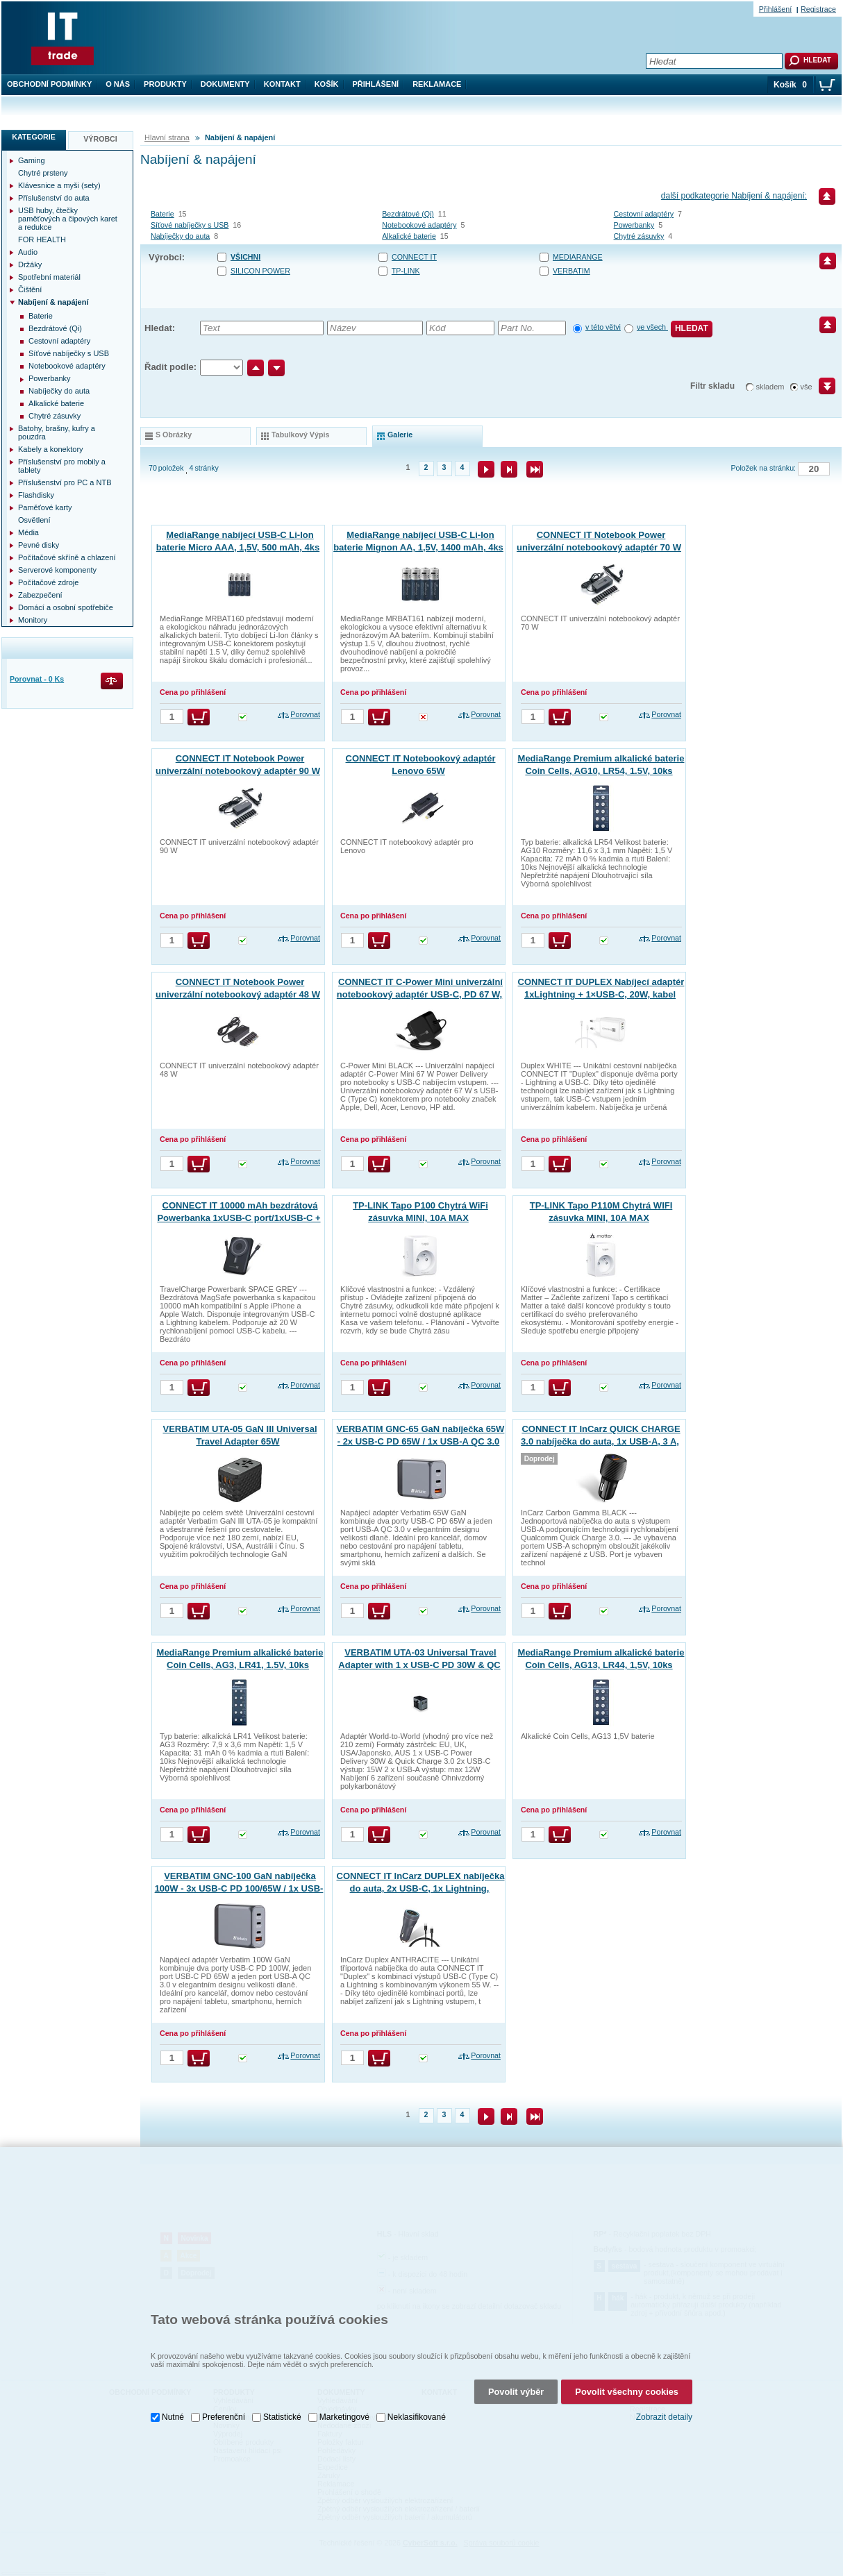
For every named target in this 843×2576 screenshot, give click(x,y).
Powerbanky (634, 225)
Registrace (818, 9)
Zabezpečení (40, 595)
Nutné (173, 2417)
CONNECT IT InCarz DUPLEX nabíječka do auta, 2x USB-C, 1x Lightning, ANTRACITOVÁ (421, 1888)
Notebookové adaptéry (419, 225)
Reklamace (436, 84)
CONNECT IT (414, 257)
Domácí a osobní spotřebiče (65, 607)
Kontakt (282, 84)
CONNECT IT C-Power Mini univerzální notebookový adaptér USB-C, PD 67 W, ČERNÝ (420, 994)
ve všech (652, 327)
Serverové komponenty (57, 570)
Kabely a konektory (50, 449)
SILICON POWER (260, 271)
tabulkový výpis (300, 434)
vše (806, 386)
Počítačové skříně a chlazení (67, 557)
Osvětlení (34, 520)
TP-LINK (406, 271)
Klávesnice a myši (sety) (59, 185)
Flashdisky (36, 495)
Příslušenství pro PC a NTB (65, 482)
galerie (399, 434)
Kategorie (34, 137)
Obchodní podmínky (49, 84)
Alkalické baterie (409, 236)
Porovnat (305, 714)
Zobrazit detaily (664, 2417)
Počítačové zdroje (48, 582)
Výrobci (100, 139)
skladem (770, 386)
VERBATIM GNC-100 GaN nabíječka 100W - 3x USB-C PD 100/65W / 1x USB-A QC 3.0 (239, 1888)
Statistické (282, 2417)
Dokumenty (225, 84)
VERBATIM (571, 271)
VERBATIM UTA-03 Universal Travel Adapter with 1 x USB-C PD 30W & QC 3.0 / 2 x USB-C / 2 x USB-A (419, 1665)
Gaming (31, 160)
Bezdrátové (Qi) (408, 214)
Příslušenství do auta (54, 198)
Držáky (30, 264)
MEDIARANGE (578, 257)
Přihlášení (376, 84)
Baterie (162, 214)
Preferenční (223, 2417)
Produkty (165, 84)
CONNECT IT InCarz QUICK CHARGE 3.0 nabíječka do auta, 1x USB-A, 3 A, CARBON (601, 1441)
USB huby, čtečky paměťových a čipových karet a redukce (67, 218)
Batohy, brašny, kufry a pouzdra (56, 432)
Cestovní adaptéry (644, 214)
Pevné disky (38, 545)
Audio (27, 252)
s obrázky (174, 434)
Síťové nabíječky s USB (189, 225)
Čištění (30, 289)
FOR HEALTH (42, 239)
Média (28, 532)
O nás (118, 84)
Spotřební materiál (49, 277)
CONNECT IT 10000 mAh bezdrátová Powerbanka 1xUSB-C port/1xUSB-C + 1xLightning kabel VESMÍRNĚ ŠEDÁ (238, 1218)
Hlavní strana (167, 137)
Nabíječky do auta (180, 236)
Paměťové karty (45, 507)
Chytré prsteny (43, 173)
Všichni (245, 257)
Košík (327, 84)
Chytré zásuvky (639, 236)
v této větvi (603, 327)
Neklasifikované (416, 2417)
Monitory (32, 620)
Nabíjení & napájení (53, 302)
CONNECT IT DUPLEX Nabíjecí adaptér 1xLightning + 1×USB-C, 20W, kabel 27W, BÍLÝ (601, 994)
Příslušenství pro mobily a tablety (62, 465)
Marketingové (344, 2417)
